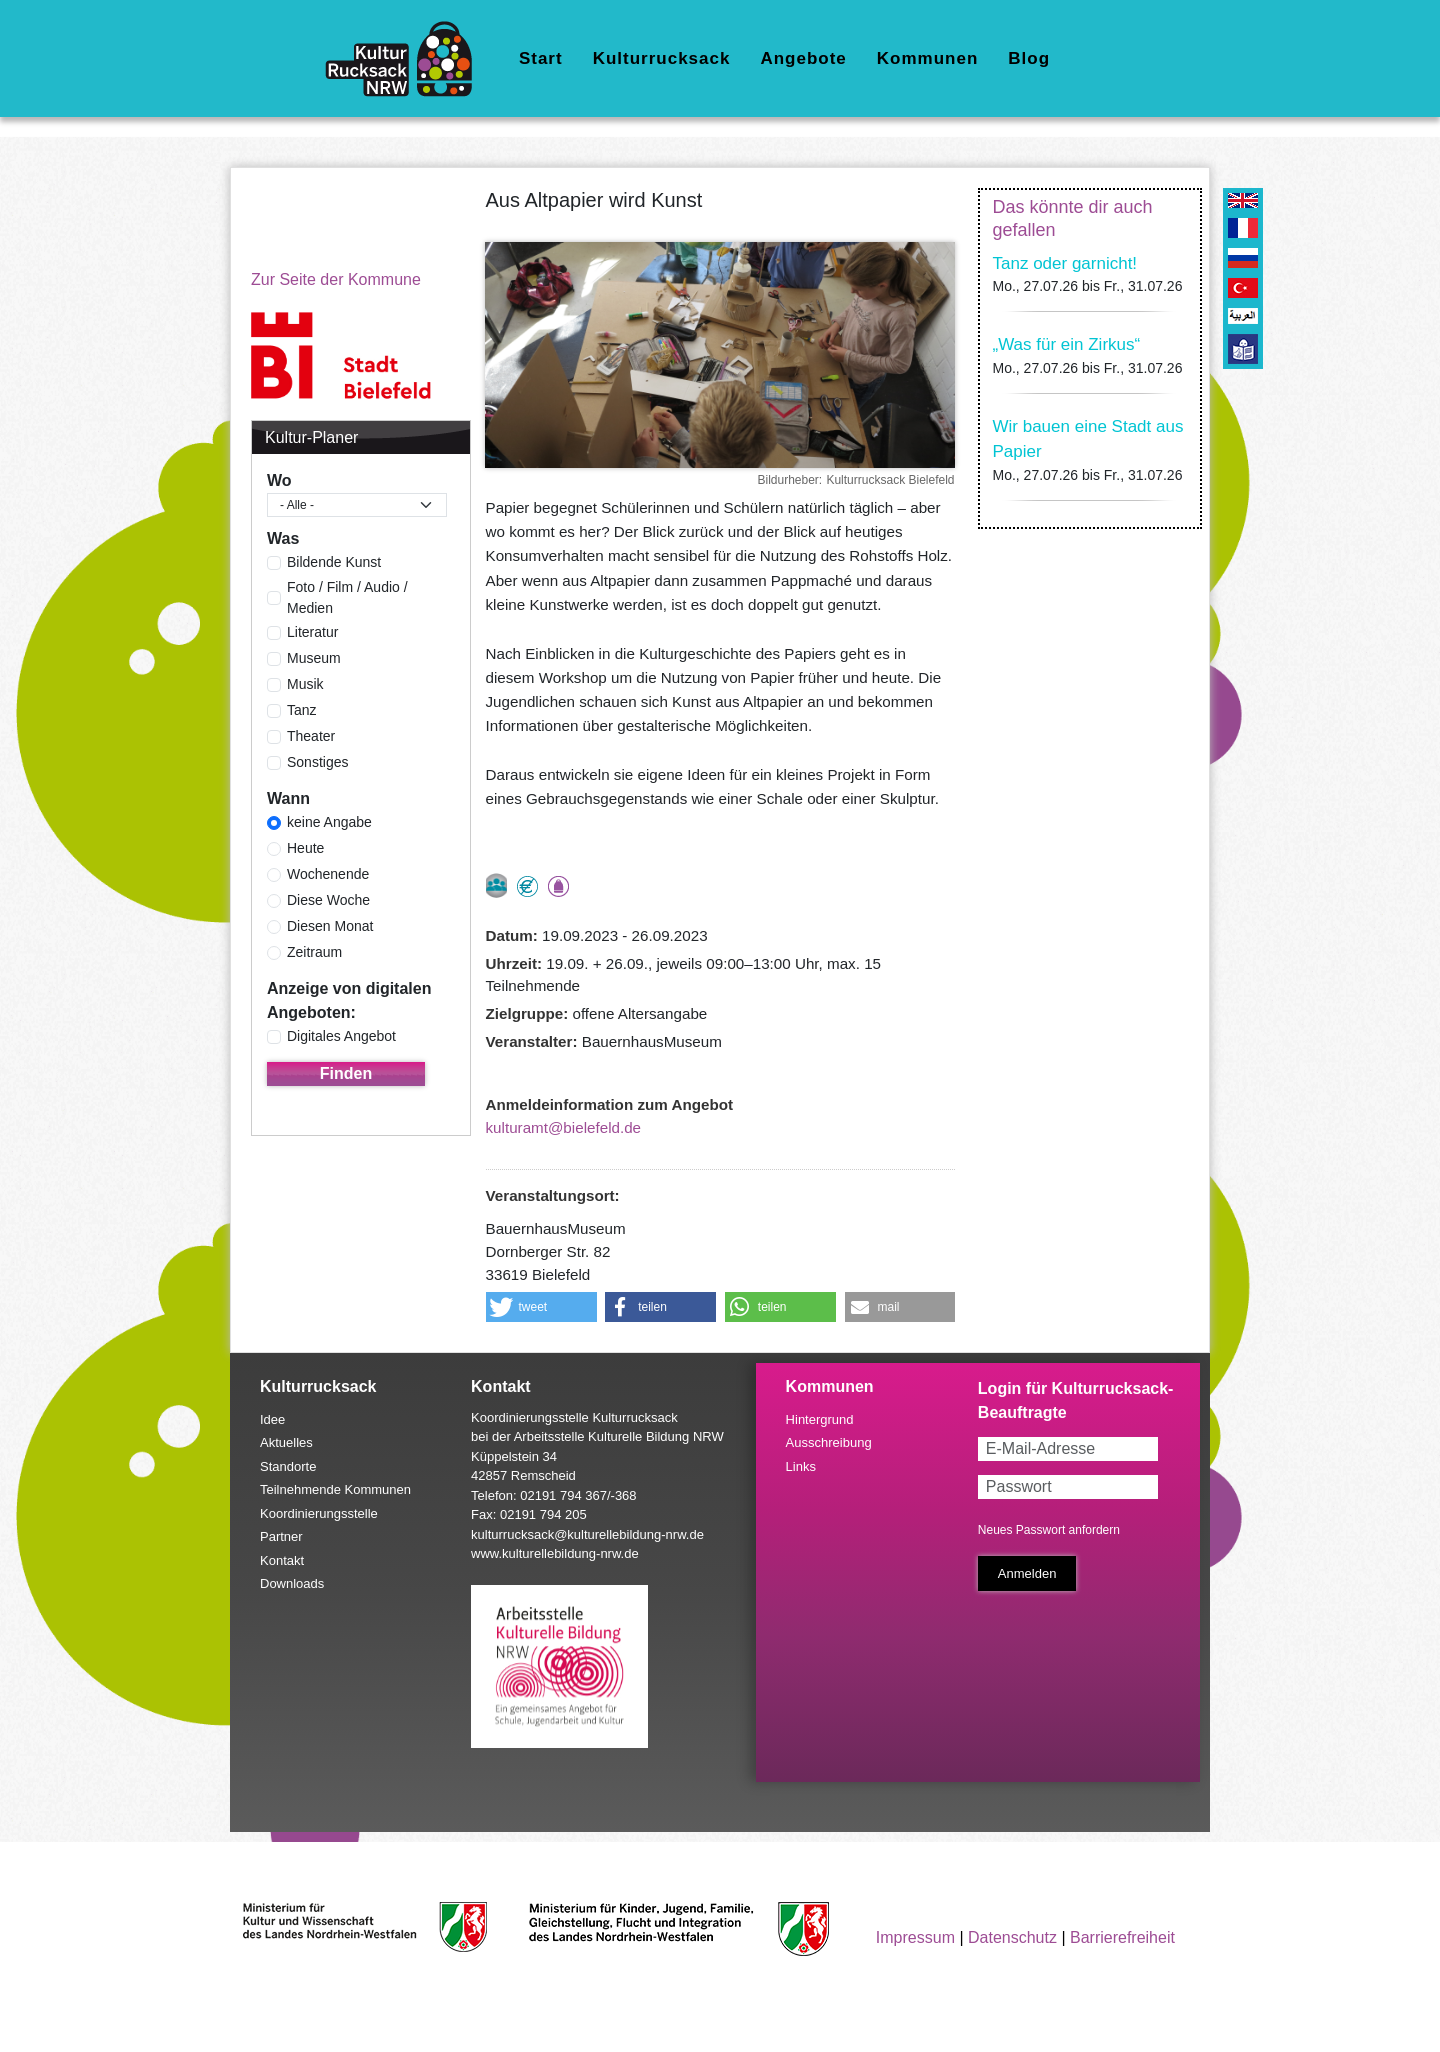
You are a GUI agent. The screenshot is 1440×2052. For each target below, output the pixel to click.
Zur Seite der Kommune (336, 279)
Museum (314, 658)
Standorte (288, 1466)
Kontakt (282, 1560)
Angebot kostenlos (527, 886)
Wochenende (328, 874)
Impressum (915, 1937)
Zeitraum (314, 952)
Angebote (803, 58)
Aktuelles (286, 1442)
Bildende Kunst (334, 562)
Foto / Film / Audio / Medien (347, 597)
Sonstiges (317, 762)
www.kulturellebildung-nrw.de (555, 1553)
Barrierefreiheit (1122, 1937)
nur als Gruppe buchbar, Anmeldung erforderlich (496, 885)
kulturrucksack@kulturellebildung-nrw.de (587, 1534)
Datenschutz (1012, 1937)
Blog (1029, 58)
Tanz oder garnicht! (1065, 263)
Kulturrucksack (662, 58)
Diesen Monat (330, 926)
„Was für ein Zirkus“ (1067, 344)
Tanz (302, 710)
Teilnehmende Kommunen (335, 1489)
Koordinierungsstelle (319, 1513)
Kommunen (928, 58)
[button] (541, 1307)
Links (801, 1466)
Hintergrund (820, 1419)
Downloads (292, 1583)
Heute (305, 848)
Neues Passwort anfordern (1049, 1530)
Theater (311, 736)
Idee (272, 1419)
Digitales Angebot (341, 1036)
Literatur (312, 632)
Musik (305, 684)
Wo (279, 480)
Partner (281, 1536)
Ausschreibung (829, 1442)
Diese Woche (328, 900)
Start (541, 58)
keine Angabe (329, 822)
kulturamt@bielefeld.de (564, 1127)
